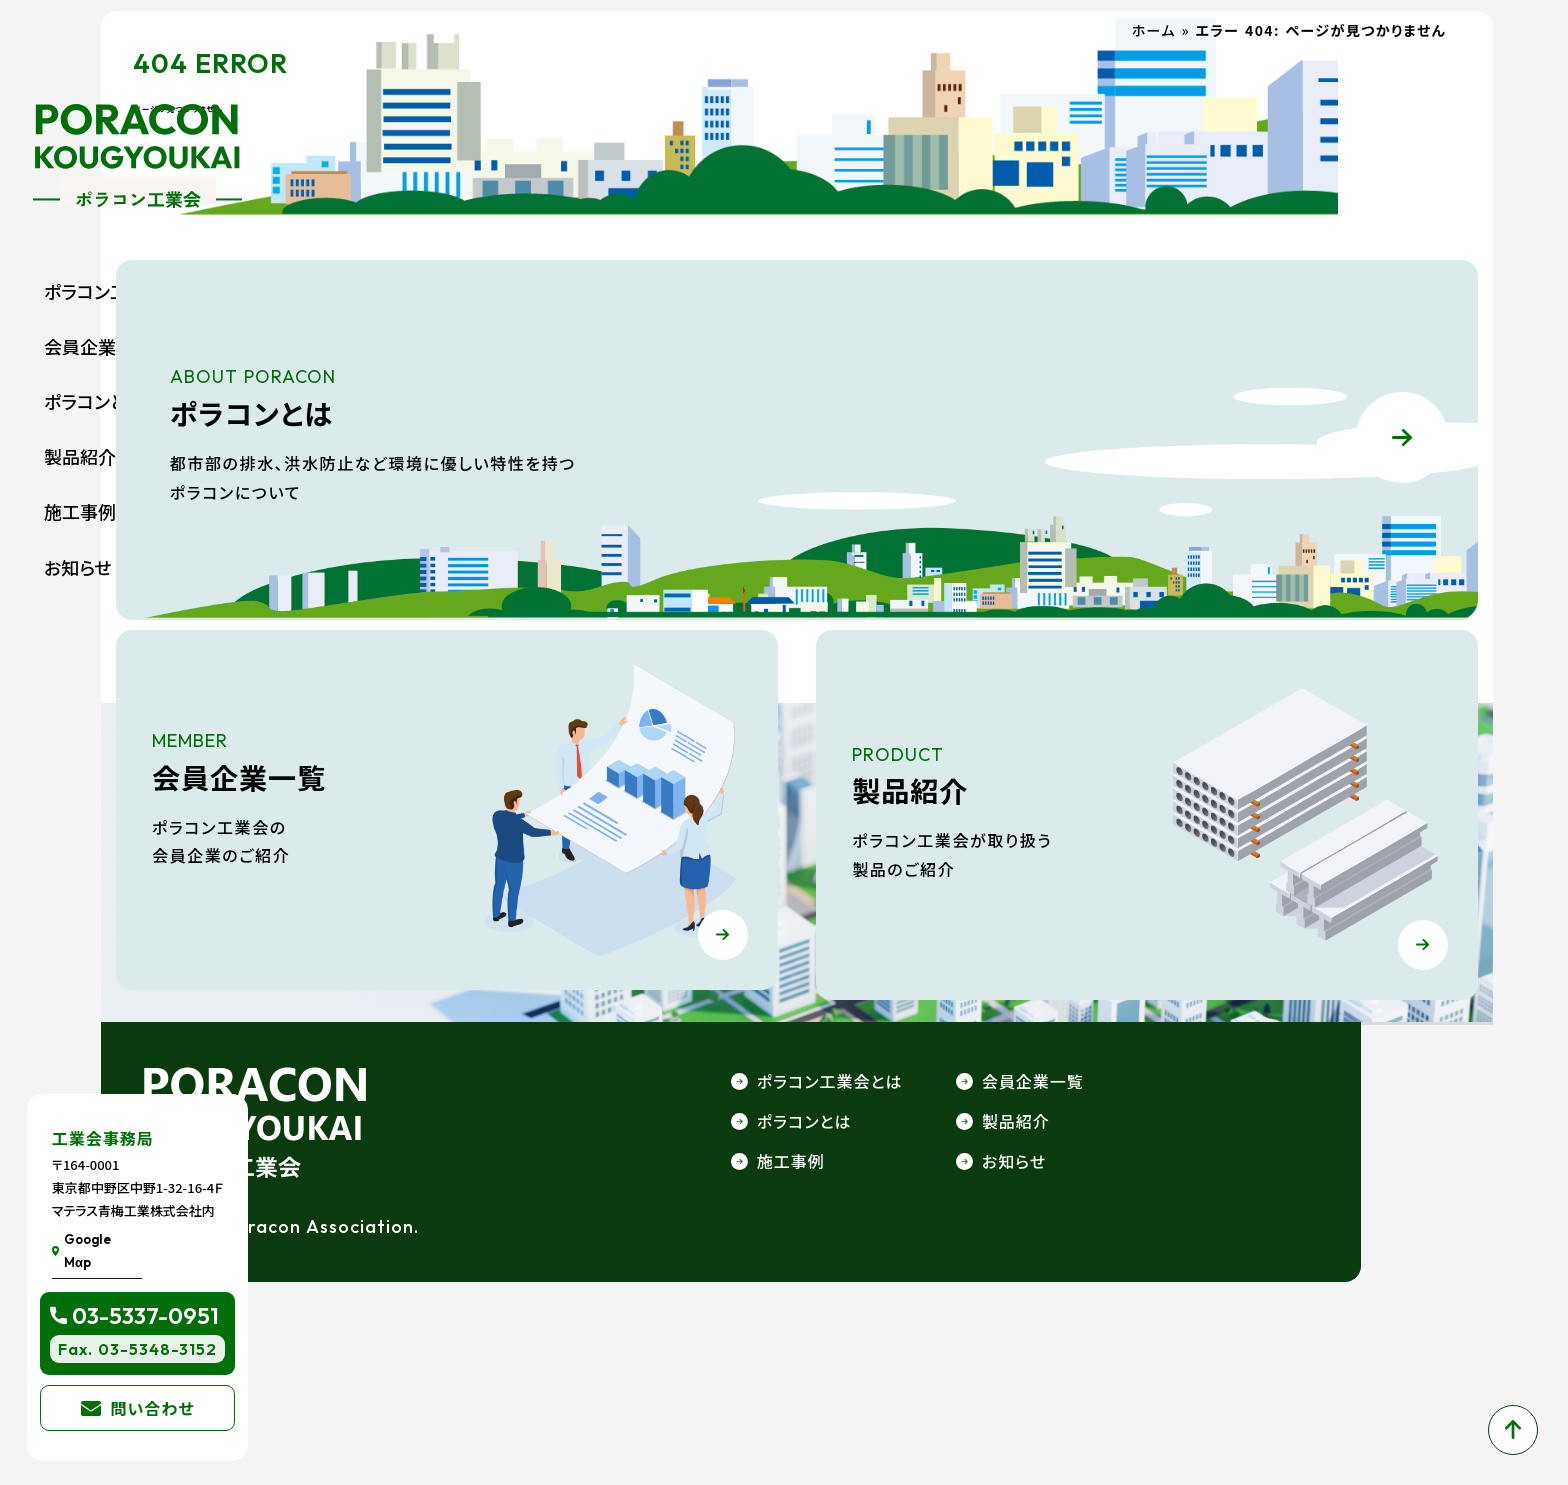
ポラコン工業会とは (121, 291)
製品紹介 (80, 456)
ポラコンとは (94, 401)
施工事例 (80, 511)
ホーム (1164, 103)
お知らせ (78, 567)
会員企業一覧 (98, 346)
